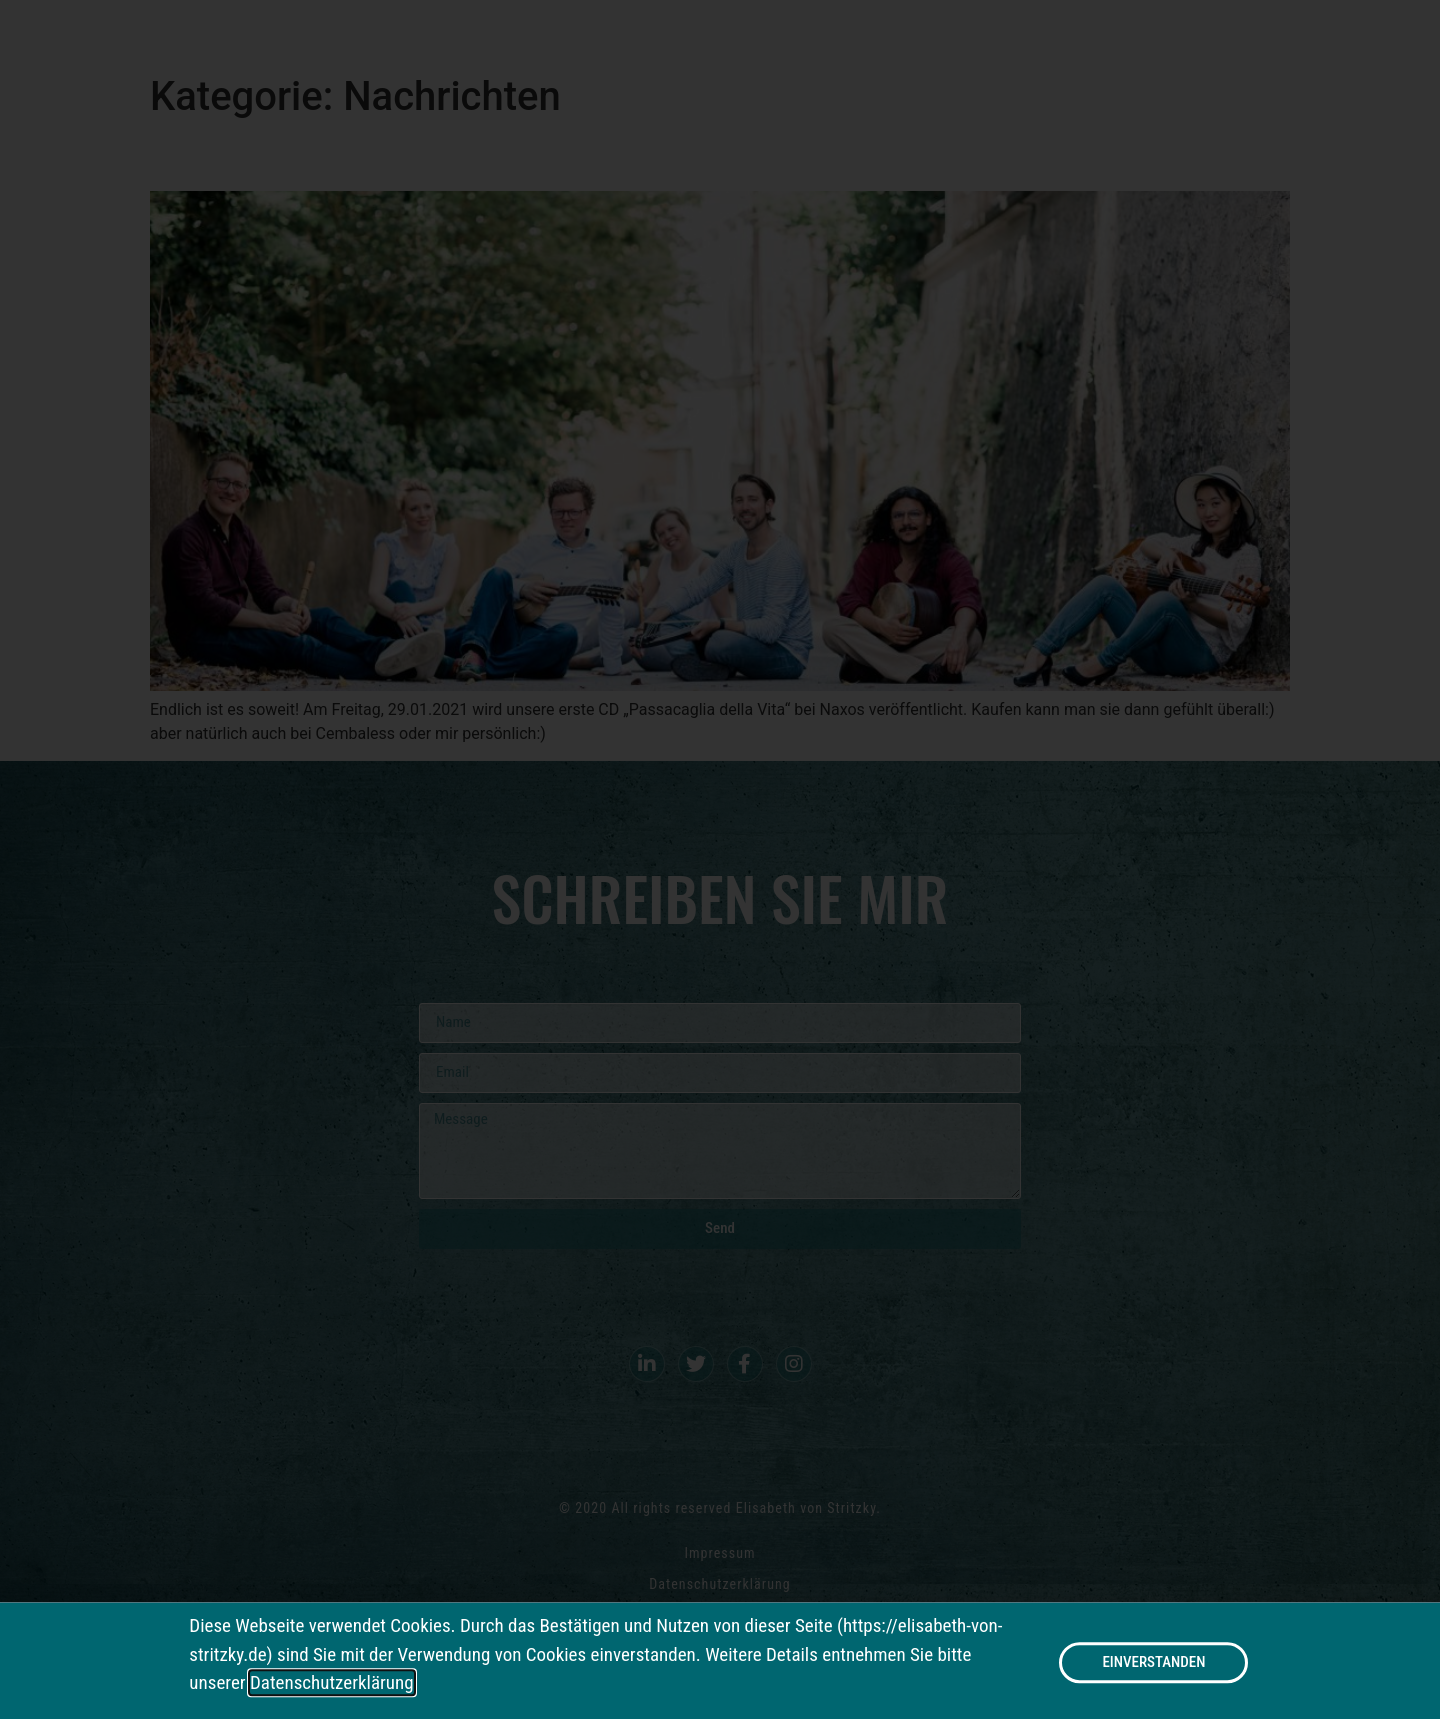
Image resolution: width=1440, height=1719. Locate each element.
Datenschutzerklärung (332, 1688)
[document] (720, 859)
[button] (1153, 1668)
